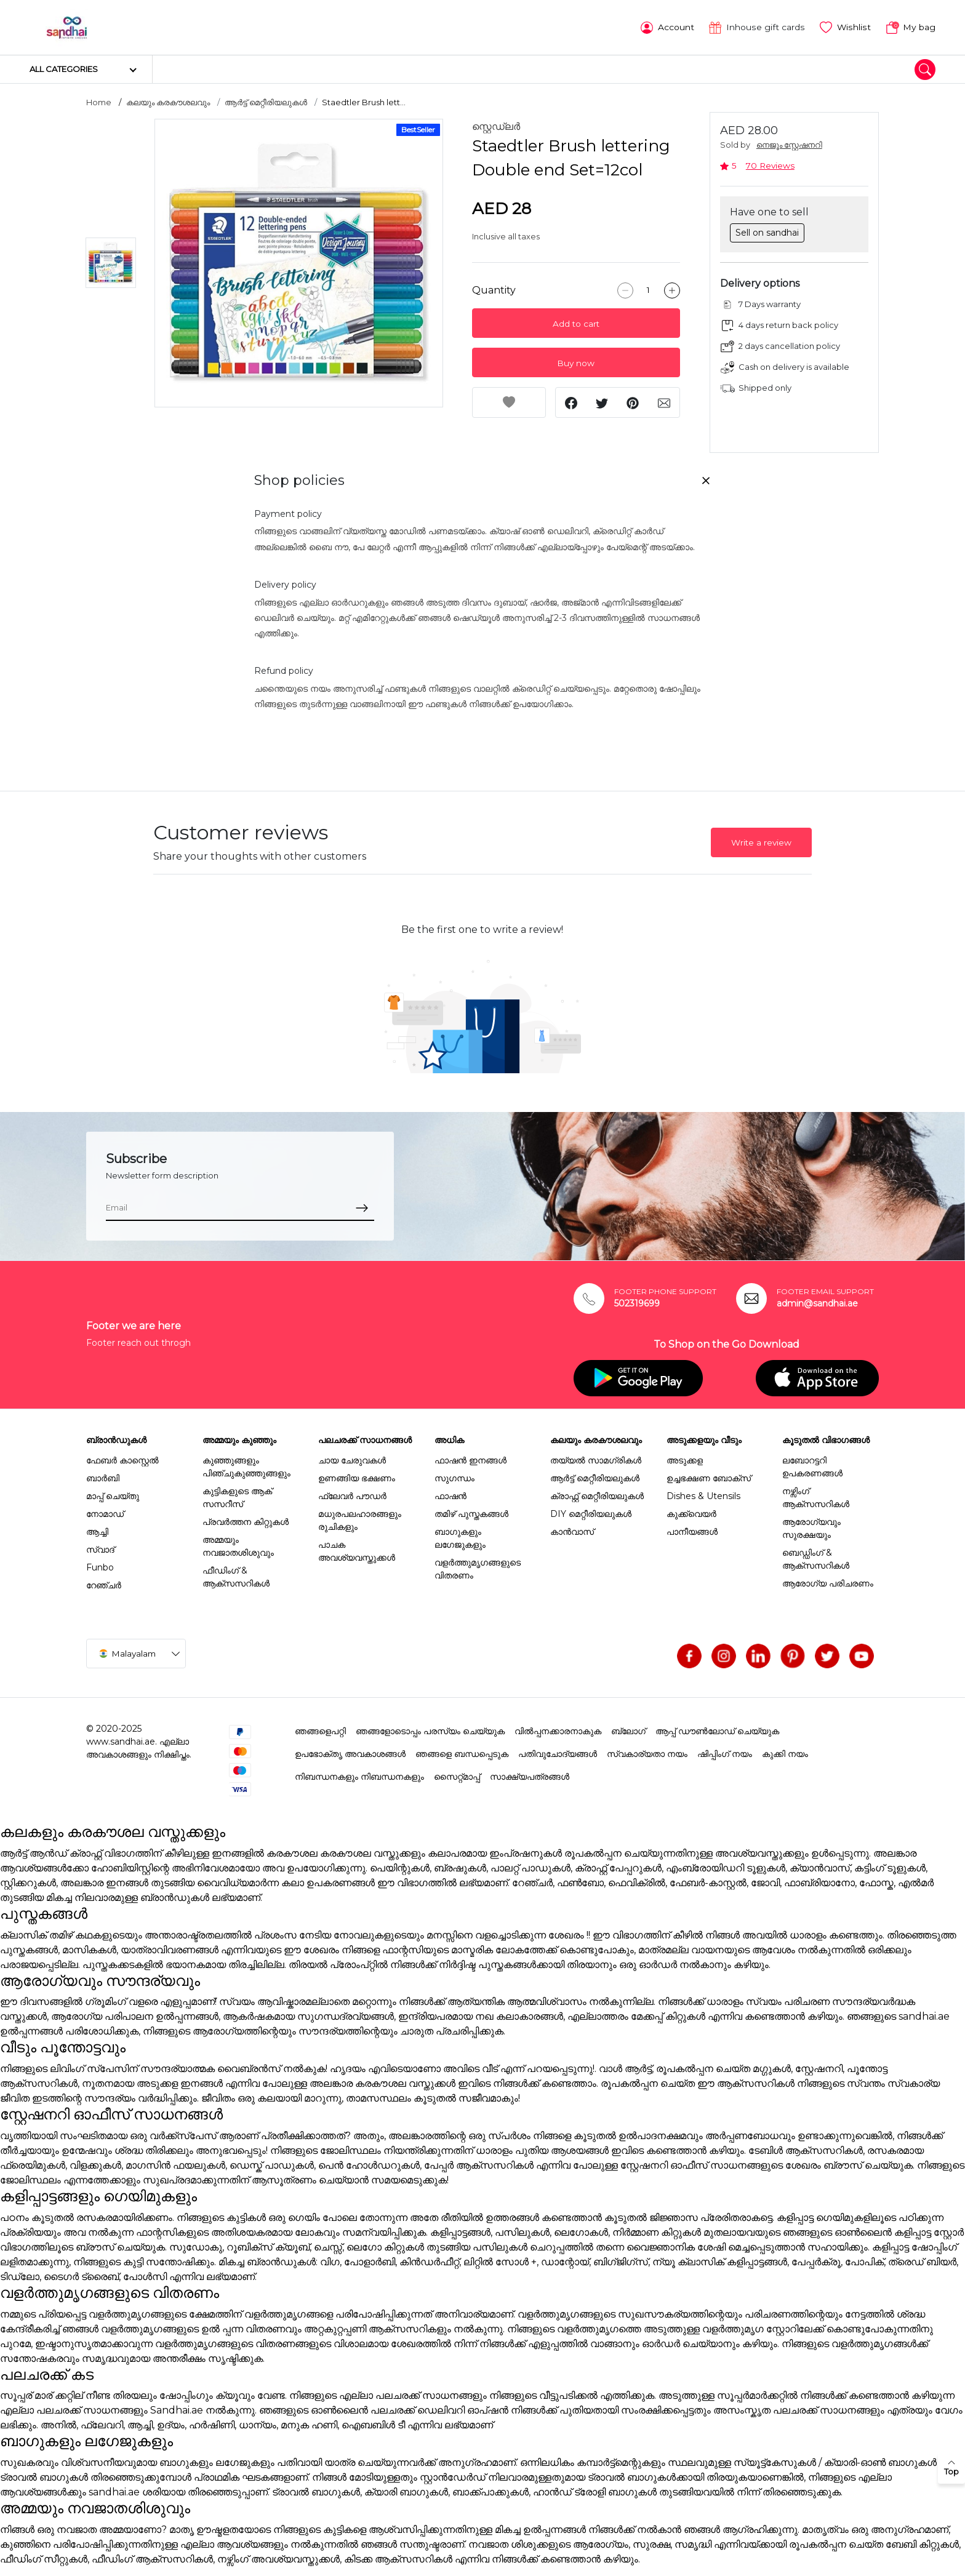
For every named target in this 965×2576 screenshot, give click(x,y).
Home (98, 101)
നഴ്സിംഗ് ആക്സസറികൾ (815, 1497)
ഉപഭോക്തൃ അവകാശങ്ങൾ (350, 1753)
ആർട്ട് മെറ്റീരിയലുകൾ (266, 101)
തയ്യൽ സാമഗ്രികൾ (595, 1459)
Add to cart (576, 323)
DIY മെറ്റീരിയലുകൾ (590, 1513)
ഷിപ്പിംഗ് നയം (724, 1753)
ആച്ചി (97, 1531)
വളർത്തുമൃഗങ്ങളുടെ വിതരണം (477, 1568)
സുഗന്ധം (454, 1477)
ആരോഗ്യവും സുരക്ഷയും (811, 1528)
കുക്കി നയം (785, 1753)
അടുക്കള (685, 1459)
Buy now (576, 362)
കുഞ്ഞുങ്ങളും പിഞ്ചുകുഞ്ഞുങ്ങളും (246, 1466)
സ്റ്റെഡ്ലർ (496, 126)
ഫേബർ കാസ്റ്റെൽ (122, 1459)
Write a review (761, 842)
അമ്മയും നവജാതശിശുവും (238, 1546)
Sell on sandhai (767, 231)
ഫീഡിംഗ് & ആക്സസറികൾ (236, 1576)
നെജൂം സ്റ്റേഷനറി (789, 144)
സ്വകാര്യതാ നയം (647, 1753)
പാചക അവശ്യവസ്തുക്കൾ (356, 1550)
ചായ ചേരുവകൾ (352, 1459)
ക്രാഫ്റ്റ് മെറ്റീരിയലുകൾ (597, 1495)
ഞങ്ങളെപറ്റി (320, 1730)
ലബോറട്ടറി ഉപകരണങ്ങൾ (812, 1466)
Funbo (100, 1566)
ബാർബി (102, 1477)
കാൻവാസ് (572, 1531)
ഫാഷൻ (450, 1495)
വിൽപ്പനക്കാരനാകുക (558, 1730)
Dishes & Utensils (703, 1495)
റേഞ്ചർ (103, 1584)
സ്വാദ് (100, 1548)
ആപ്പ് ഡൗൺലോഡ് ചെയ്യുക (717, 1730)
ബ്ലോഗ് (628, 1730)
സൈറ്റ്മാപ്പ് (457, 1776)
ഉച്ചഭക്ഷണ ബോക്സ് (709, 1477)
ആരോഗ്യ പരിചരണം (827, 1582)
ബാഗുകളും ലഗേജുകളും (460, 1538)
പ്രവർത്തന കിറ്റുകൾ (245, 1521)
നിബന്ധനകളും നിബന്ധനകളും (359, 1776)
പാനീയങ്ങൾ (692, 1531)
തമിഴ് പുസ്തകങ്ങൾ (471, 1513)
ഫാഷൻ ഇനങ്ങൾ (470, 1459)
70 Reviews (770, 165)
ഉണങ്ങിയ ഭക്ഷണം (356, 1477)
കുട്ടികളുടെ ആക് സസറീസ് (237, 1497)
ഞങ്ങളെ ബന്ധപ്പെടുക (461, 1753)
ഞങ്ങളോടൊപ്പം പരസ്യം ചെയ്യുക (430, 1730)
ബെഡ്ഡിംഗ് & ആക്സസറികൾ (815, 1558)
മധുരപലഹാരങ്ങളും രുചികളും (359, 1520)
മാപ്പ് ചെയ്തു (112, 1495)
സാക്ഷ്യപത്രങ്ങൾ (529, 1776)
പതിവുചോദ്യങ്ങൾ (557, 1753)
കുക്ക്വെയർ (691, 1513)
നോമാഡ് (105, 1513)
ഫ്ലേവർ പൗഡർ (352, 1495)
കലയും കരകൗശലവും (168, 101)
